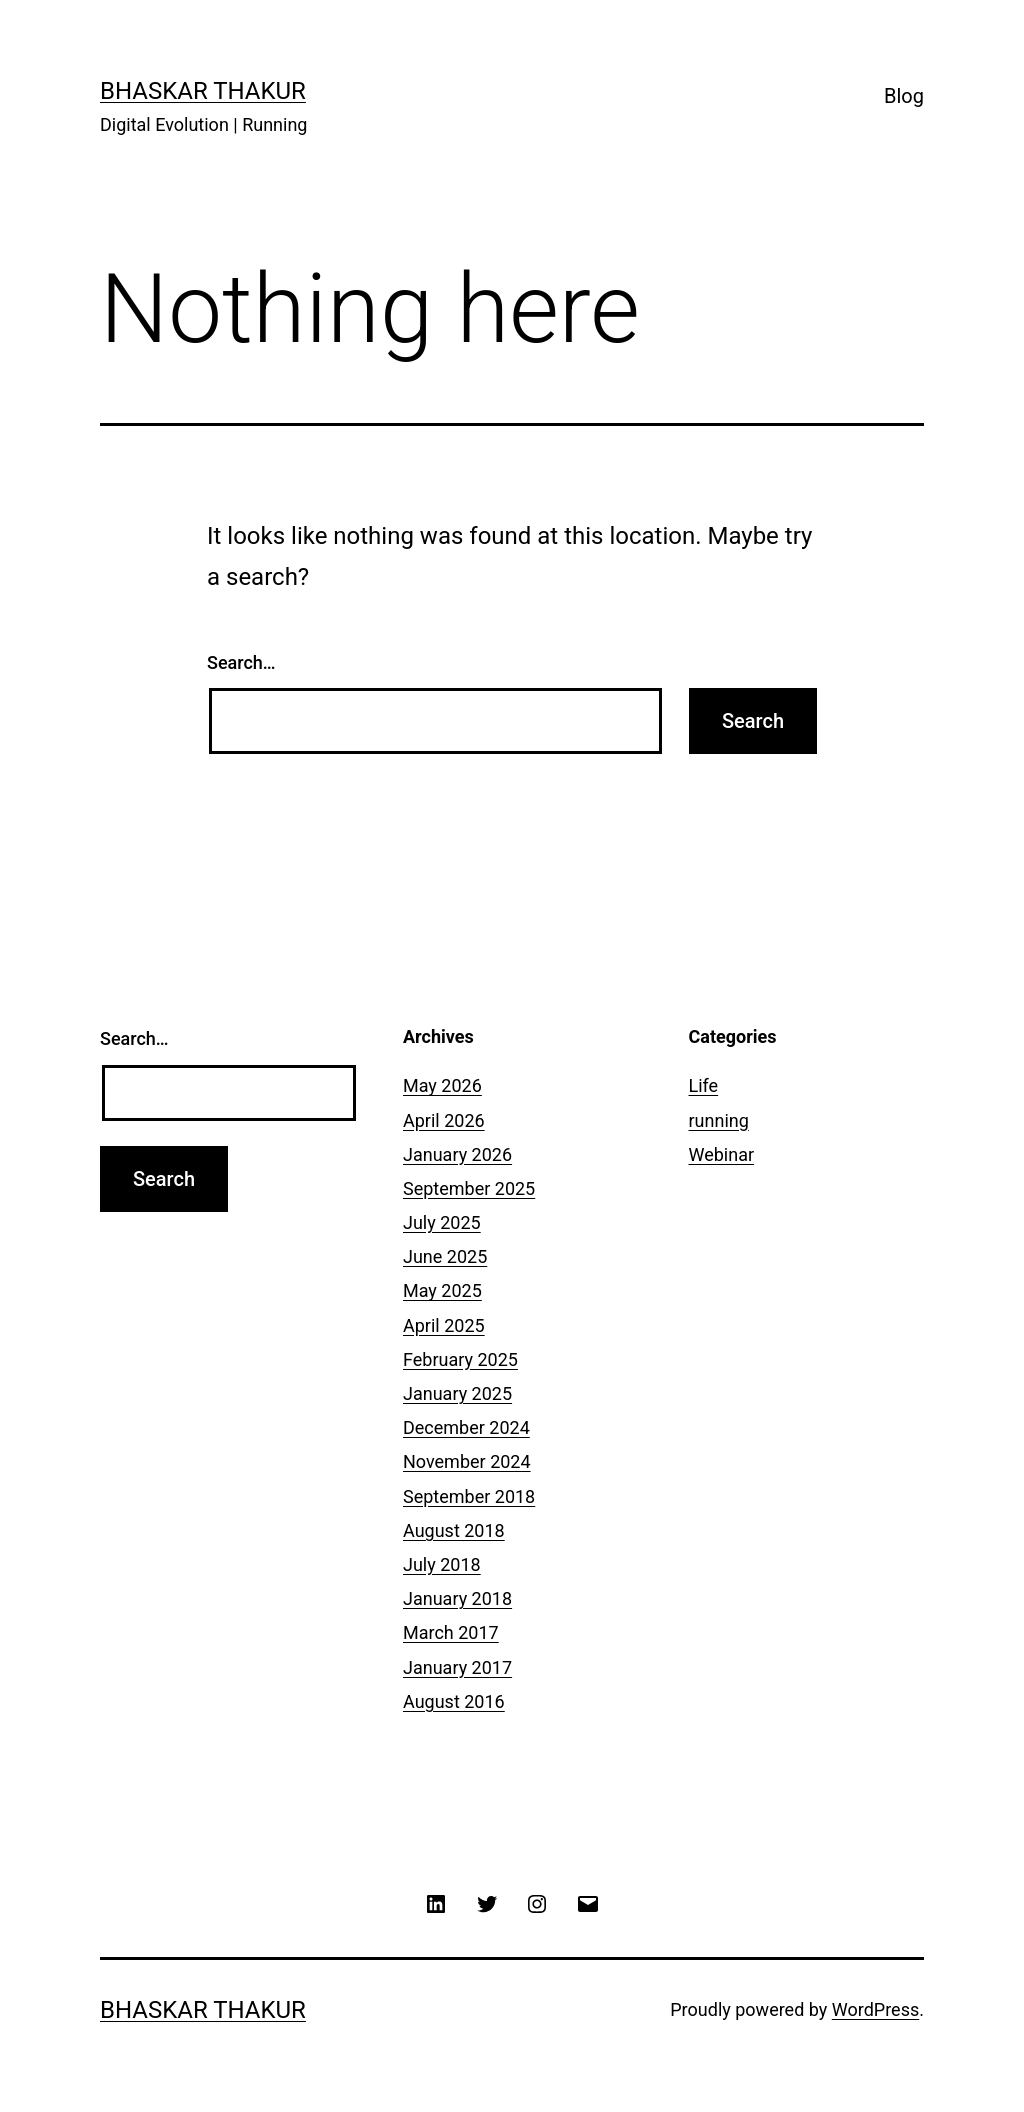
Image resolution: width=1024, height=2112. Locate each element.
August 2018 (454, 1530)
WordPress (875, 2009)
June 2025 (445, 1256)
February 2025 (460, 1359)
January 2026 (457, 1154)
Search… (241, 662)
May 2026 (442, 1085)
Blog (904, 96)
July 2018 (442, 1564)
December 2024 (466, 1427)
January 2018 (457, 1598)
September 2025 (469, 1188)
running (719, 1120)
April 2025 (444, 1325)
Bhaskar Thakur (203, 91)
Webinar (722, 1154)
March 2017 (451, 1632)
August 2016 (454, 1701)
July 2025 (442, 1222)
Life (704, 1085)
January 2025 (457, 1393)
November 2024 (467, 1461)
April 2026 (444, 1120)
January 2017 (457, 1667)
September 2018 (469, 1496)
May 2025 (442, 1290)
